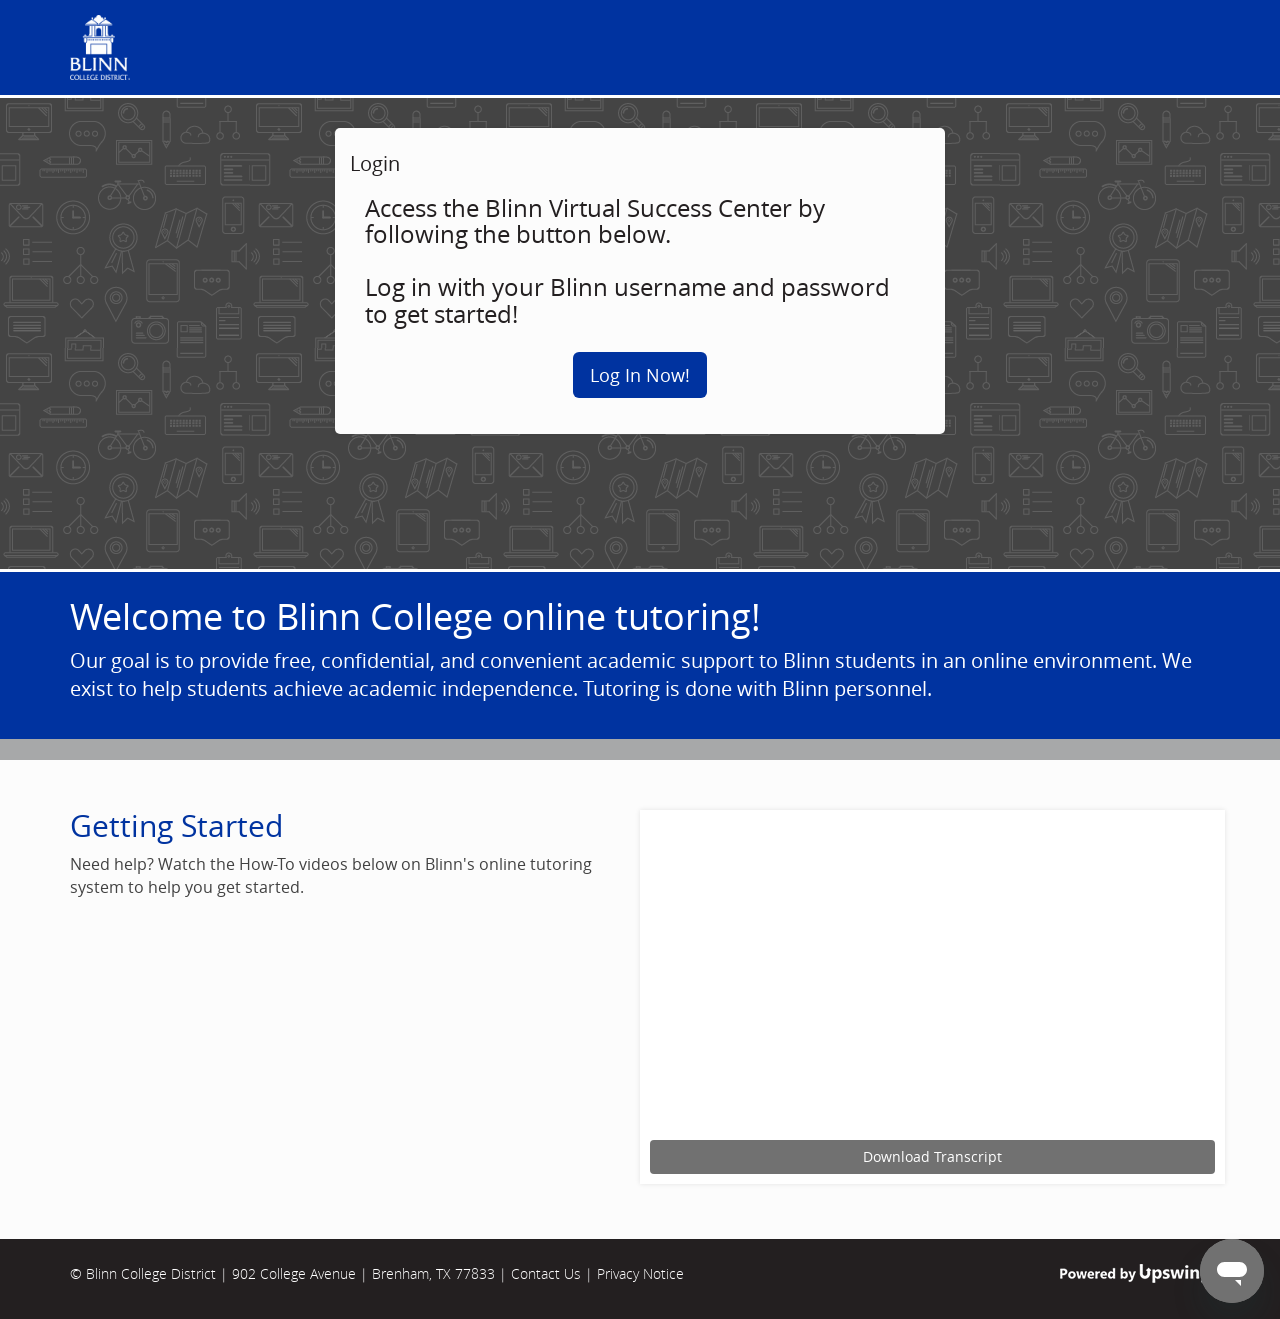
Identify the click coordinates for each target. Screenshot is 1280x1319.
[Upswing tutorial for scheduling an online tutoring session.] (932, 977)
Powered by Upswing (1135, 1273)
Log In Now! (640, 375)
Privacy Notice (640, 1273)
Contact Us (546, 1273)
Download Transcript (932, 1156)
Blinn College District (151, 1273)
